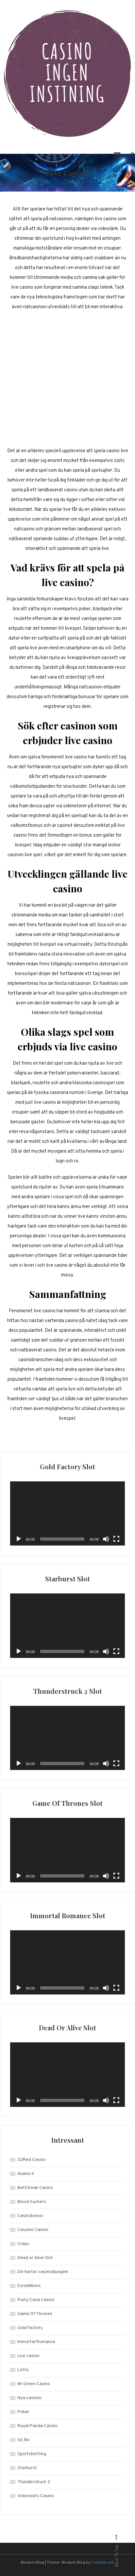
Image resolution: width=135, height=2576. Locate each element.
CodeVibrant (102, 2562)
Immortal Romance (36, 2342)
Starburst (27, 2468)
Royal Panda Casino (37, 2426)
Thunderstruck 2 (33, 2482)
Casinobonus (30, 2216)
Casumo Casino (32, 2230)
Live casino (28, 2356)
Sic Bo (23, 2440)
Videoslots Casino (35, 2496)
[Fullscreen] (116, 1539)
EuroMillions (29, 2286)
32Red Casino (31, 2160)
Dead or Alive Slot (35, 2258)
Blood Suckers (31, 2202)
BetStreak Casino (35, 2188)
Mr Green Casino (33, 2384)
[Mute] (106, 1539)
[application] (67, 1513)
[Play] (18, 1539)
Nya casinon (29, 2398)
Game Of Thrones (34, 2314)
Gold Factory (30, 2328)
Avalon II (25, 2174)
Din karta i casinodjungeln (42, 2272)
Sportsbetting (31, 2454)
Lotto (23, 2370)
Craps (23, 2244)
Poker (23, 2412)
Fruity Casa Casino (36, 2300)
